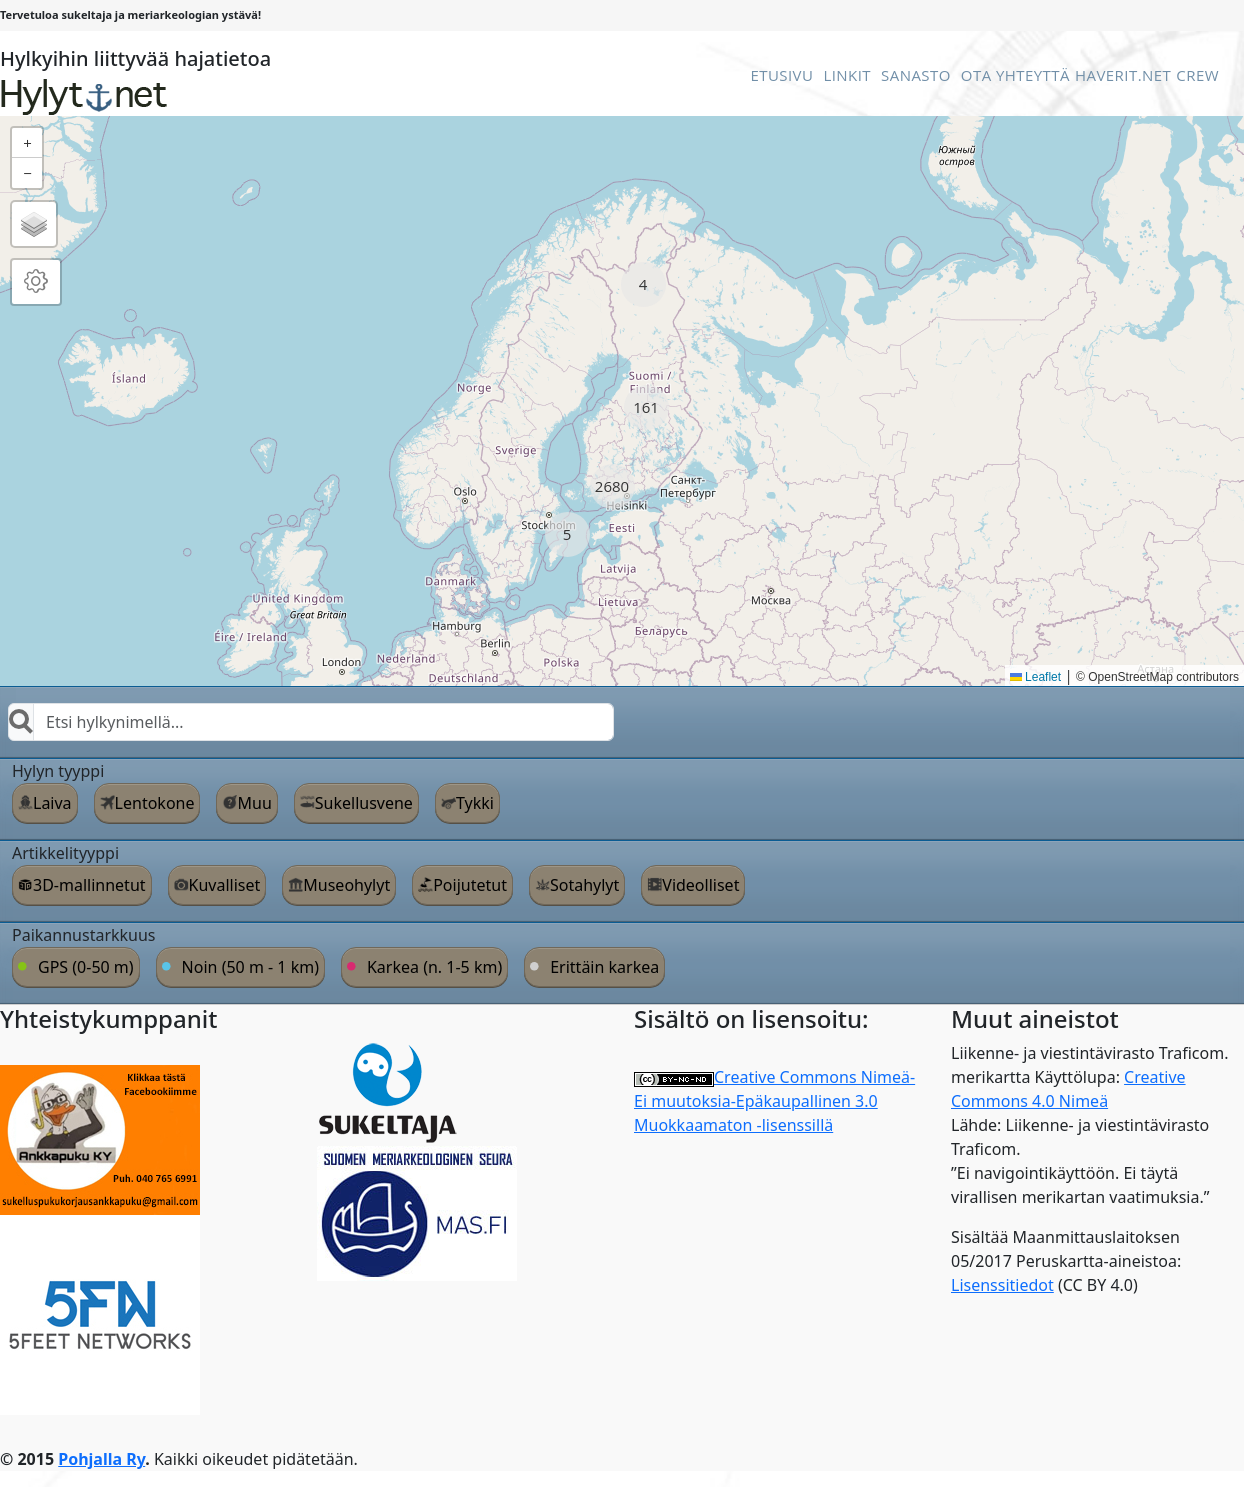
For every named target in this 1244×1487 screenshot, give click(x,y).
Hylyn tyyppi (58, 771)
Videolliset (700, 885)
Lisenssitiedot (1002, 1285)
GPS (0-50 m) (86, 967)
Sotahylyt (584, 885)
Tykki (475, 803)
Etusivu (781, 75)
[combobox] (311, 722)
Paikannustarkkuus (84, 935)
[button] (643, 284)
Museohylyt (346, 885)
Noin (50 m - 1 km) (250, 967)
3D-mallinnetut (89, 885)
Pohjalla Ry (101, 1459)
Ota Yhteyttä (1015, 75)
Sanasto (916, 75)
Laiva (52, 803)
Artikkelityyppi (65, 853)
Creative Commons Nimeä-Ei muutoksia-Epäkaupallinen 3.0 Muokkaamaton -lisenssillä (774, 1101)
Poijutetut (470, 885)
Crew (1197, 75)
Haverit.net (1123, 75)
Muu (254, 803)
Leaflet (1035, 677)
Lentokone (155, 803)
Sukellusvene (364, 803)
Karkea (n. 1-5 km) (434, 967)
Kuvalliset (225, 885)
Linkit (847, 75)
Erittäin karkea (604, 967)
